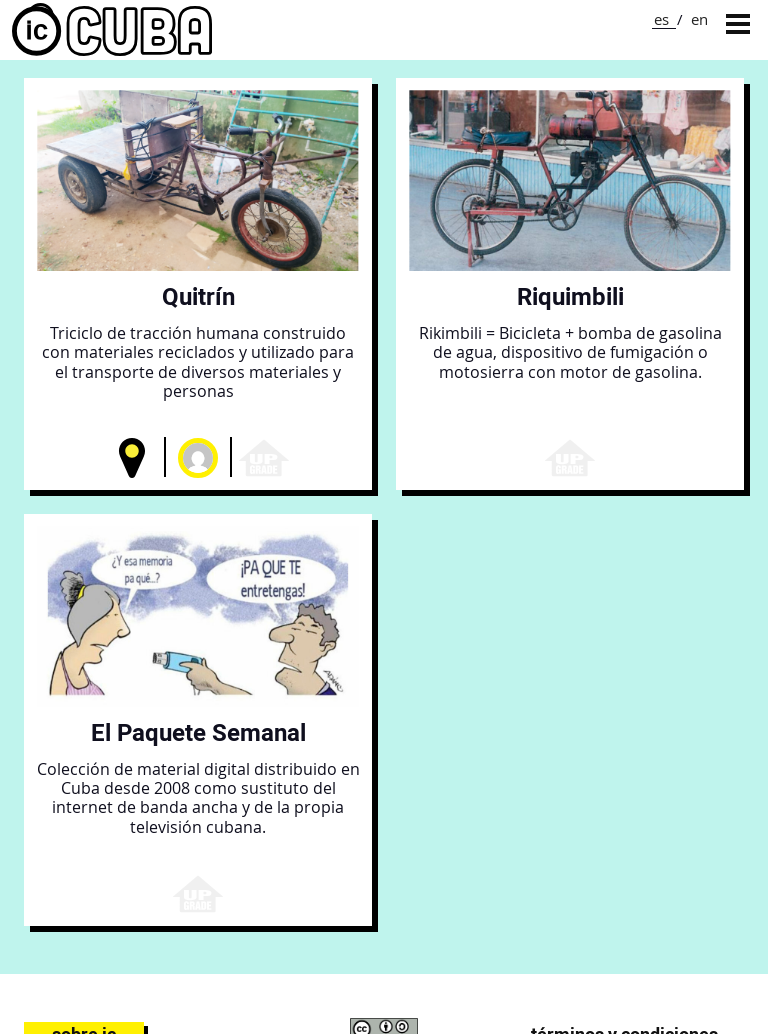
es (661, 19)
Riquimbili (570, 296)
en (699, 19)
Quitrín (198, 296)
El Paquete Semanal (198, 732)
